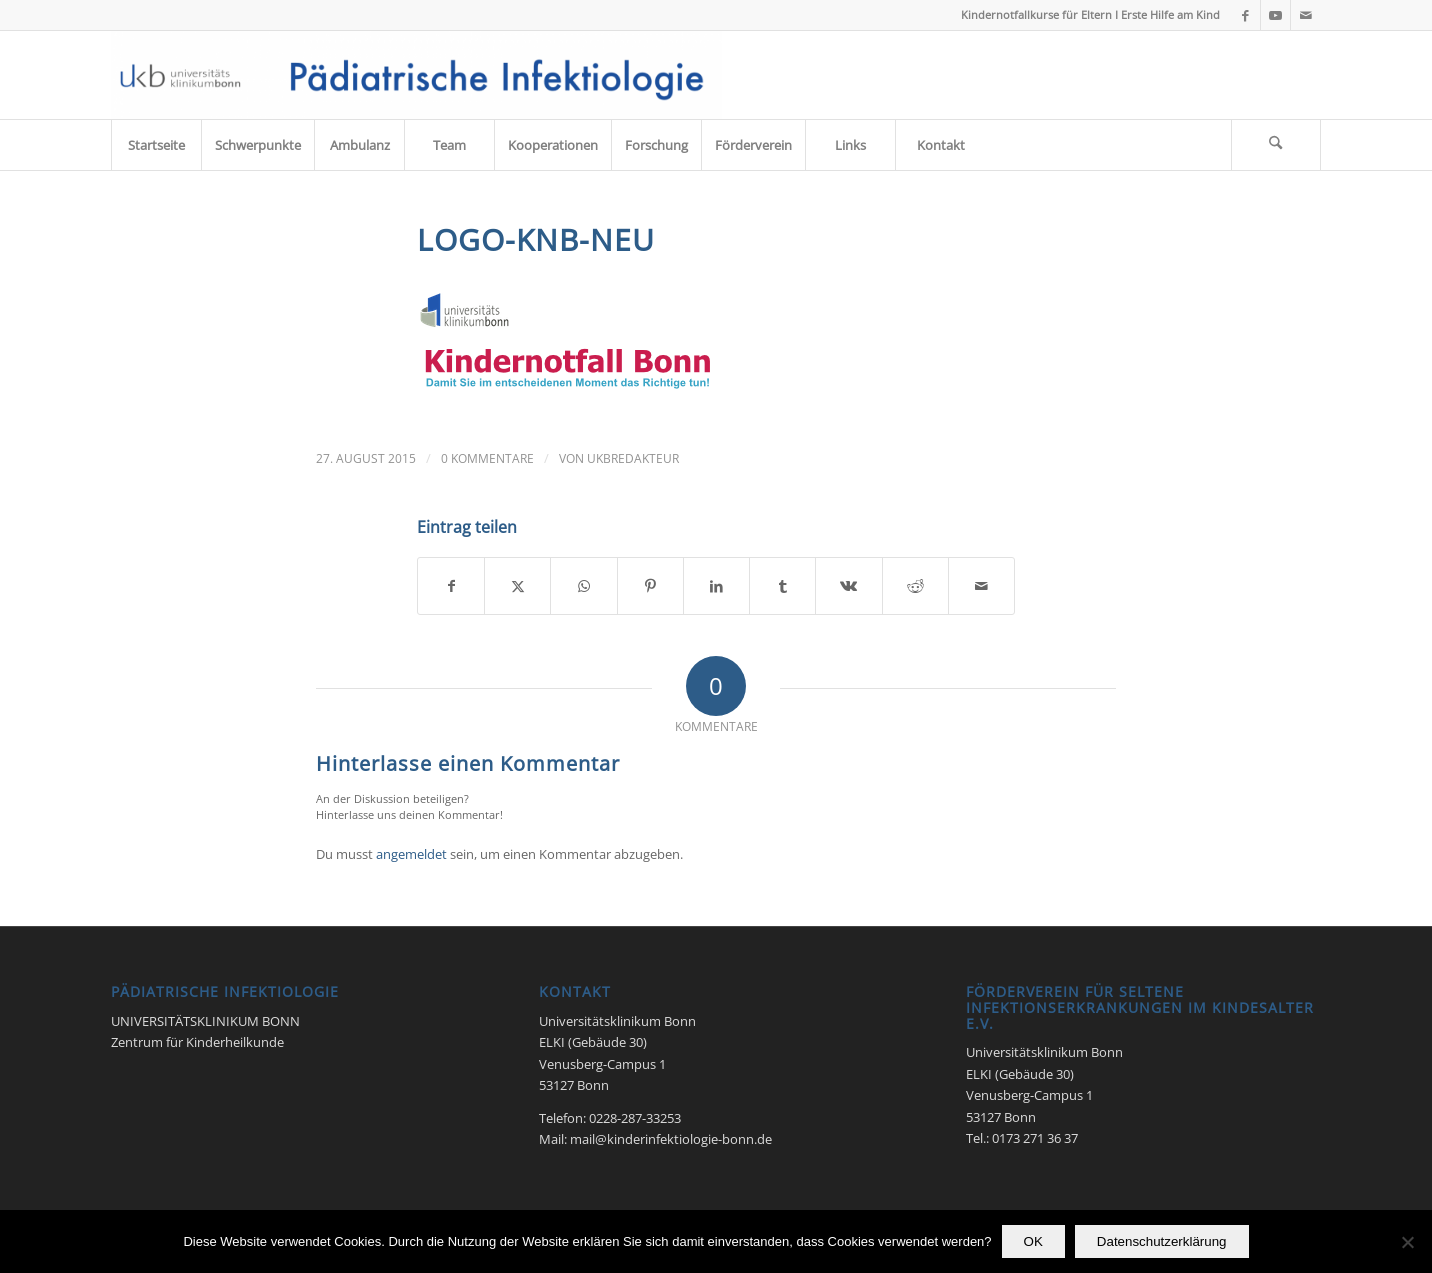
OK (1033, 1241)
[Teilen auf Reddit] (915, 586)
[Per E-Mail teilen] (981, 586)
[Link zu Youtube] (1275, 15)
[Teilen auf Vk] (848, 586)
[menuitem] (156, 145)
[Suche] (1276, 145)
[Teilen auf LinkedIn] (716, 586)
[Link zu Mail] (1306, 15)
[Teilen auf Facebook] (451, 586)
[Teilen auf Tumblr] (782, 586)
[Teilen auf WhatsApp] (583, 586)
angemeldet (411, 854)
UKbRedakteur (633, 458)
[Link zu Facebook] (1245, 15)
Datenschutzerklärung (1162, 1241)
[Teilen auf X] (517, 586)
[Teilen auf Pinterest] (650, 586)
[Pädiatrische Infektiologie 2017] (416, 75)
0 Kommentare (487, 458)
